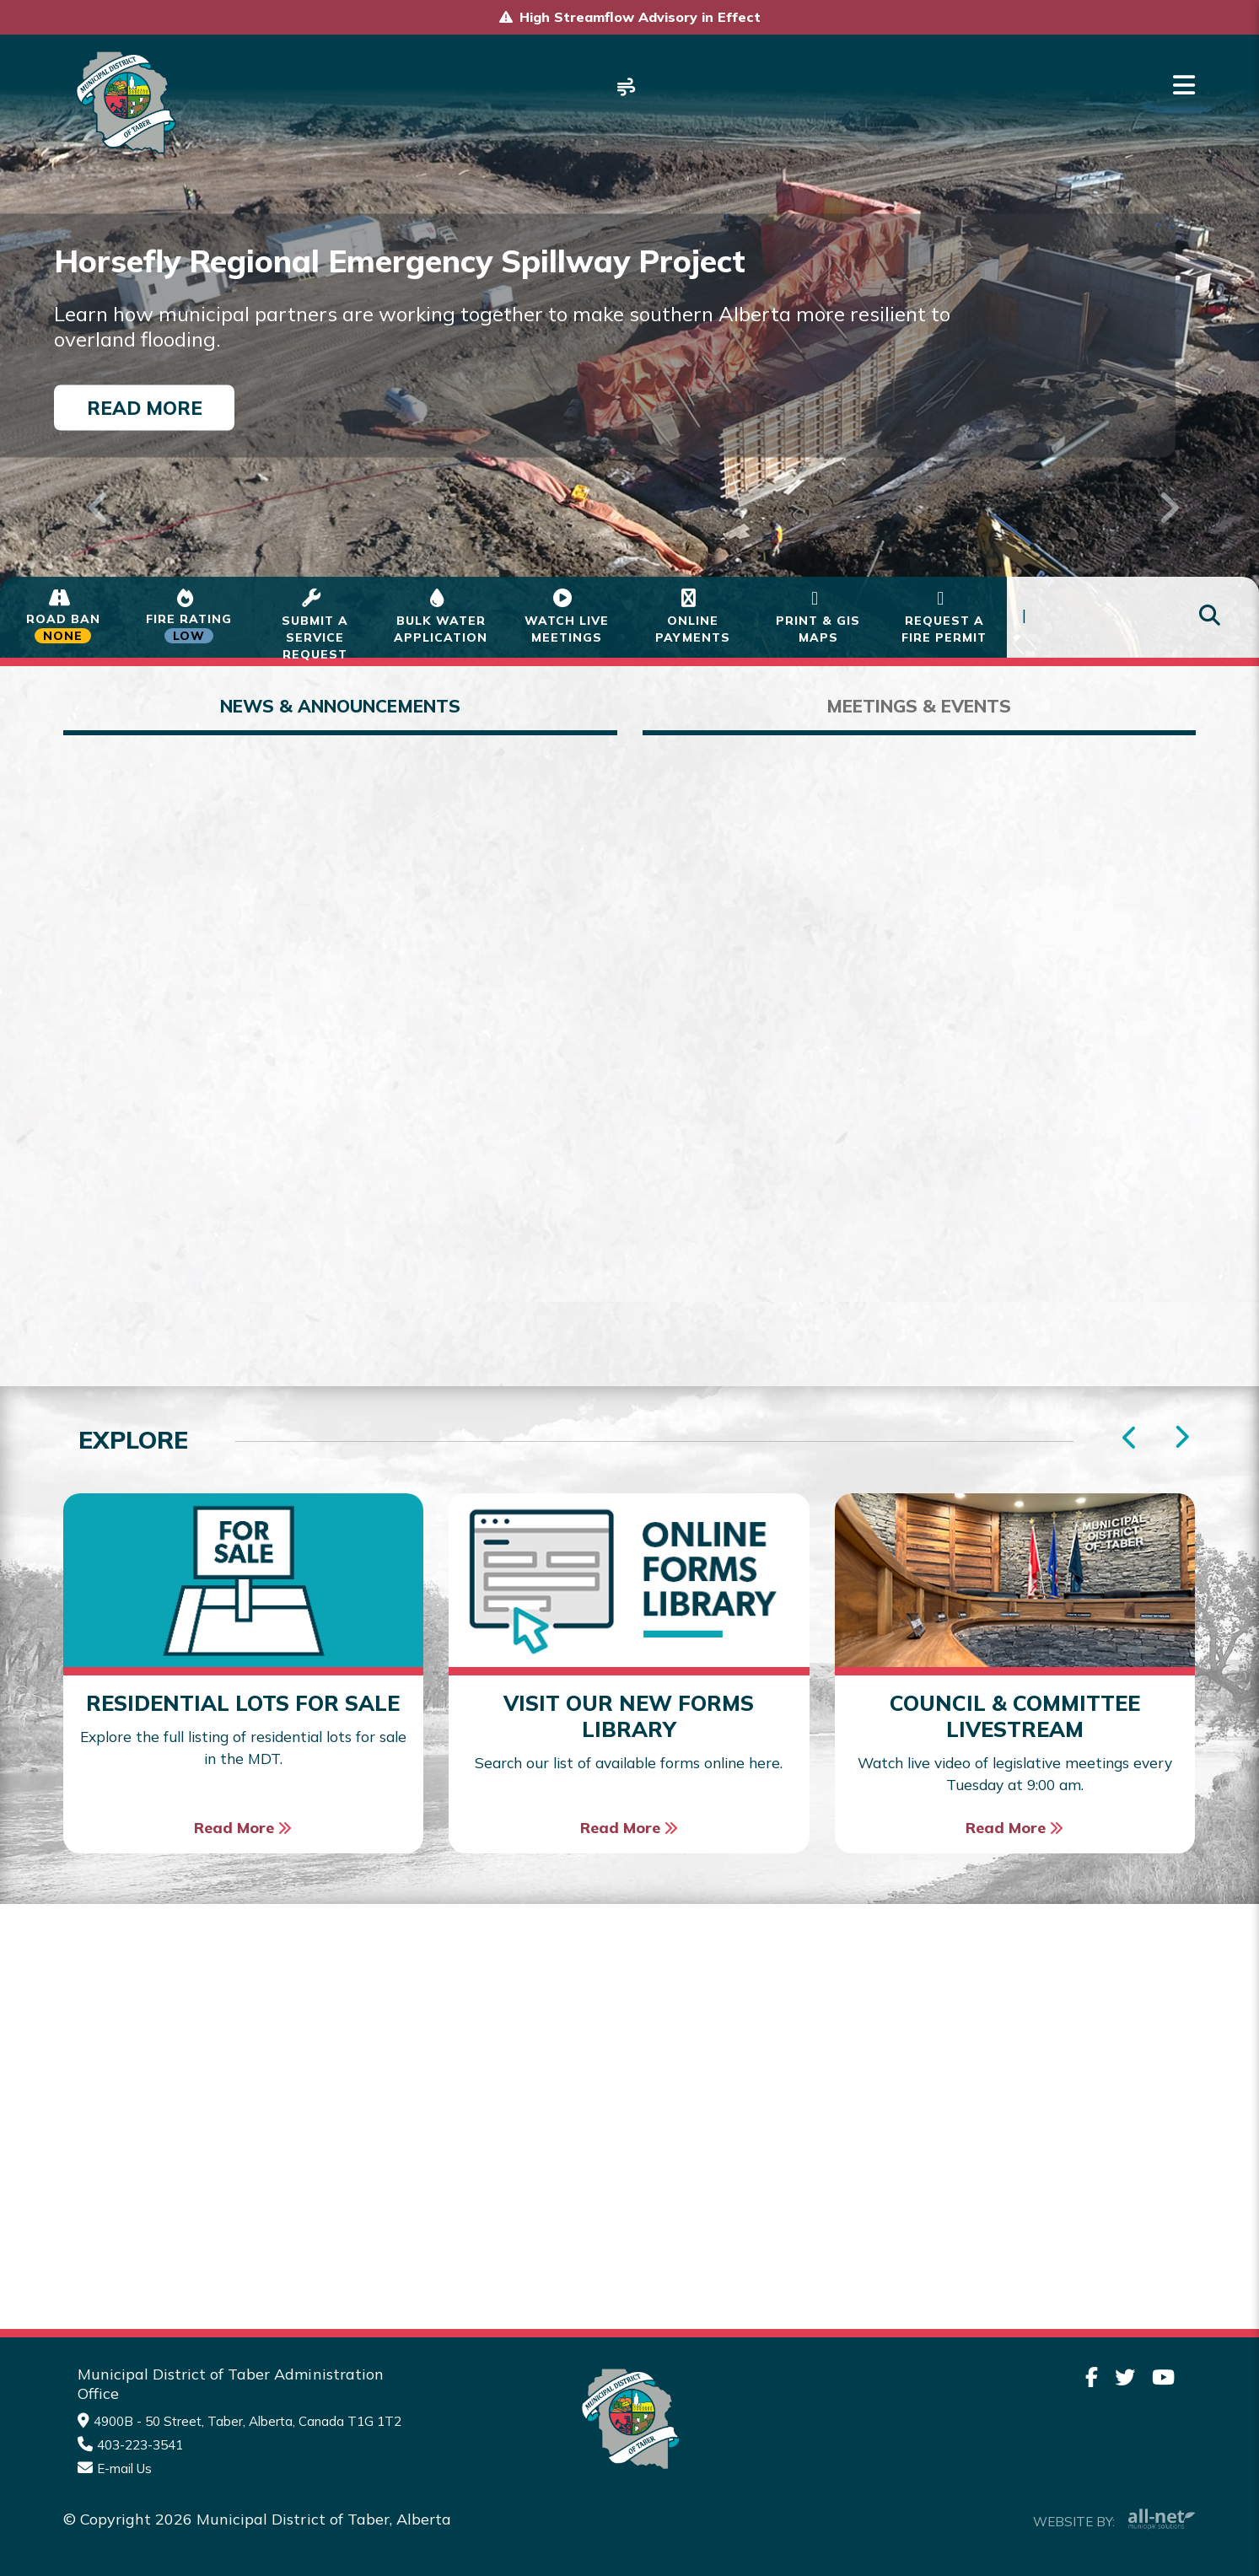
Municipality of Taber (123, 102)
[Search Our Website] (1133, 618)
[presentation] (1181, 1438)
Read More (144, 407)
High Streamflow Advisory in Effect (640, 16)
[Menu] (1183, 85)
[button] (94, 485)
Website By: (1114, 2519)
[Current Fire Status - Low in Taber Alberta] (188, 617)
